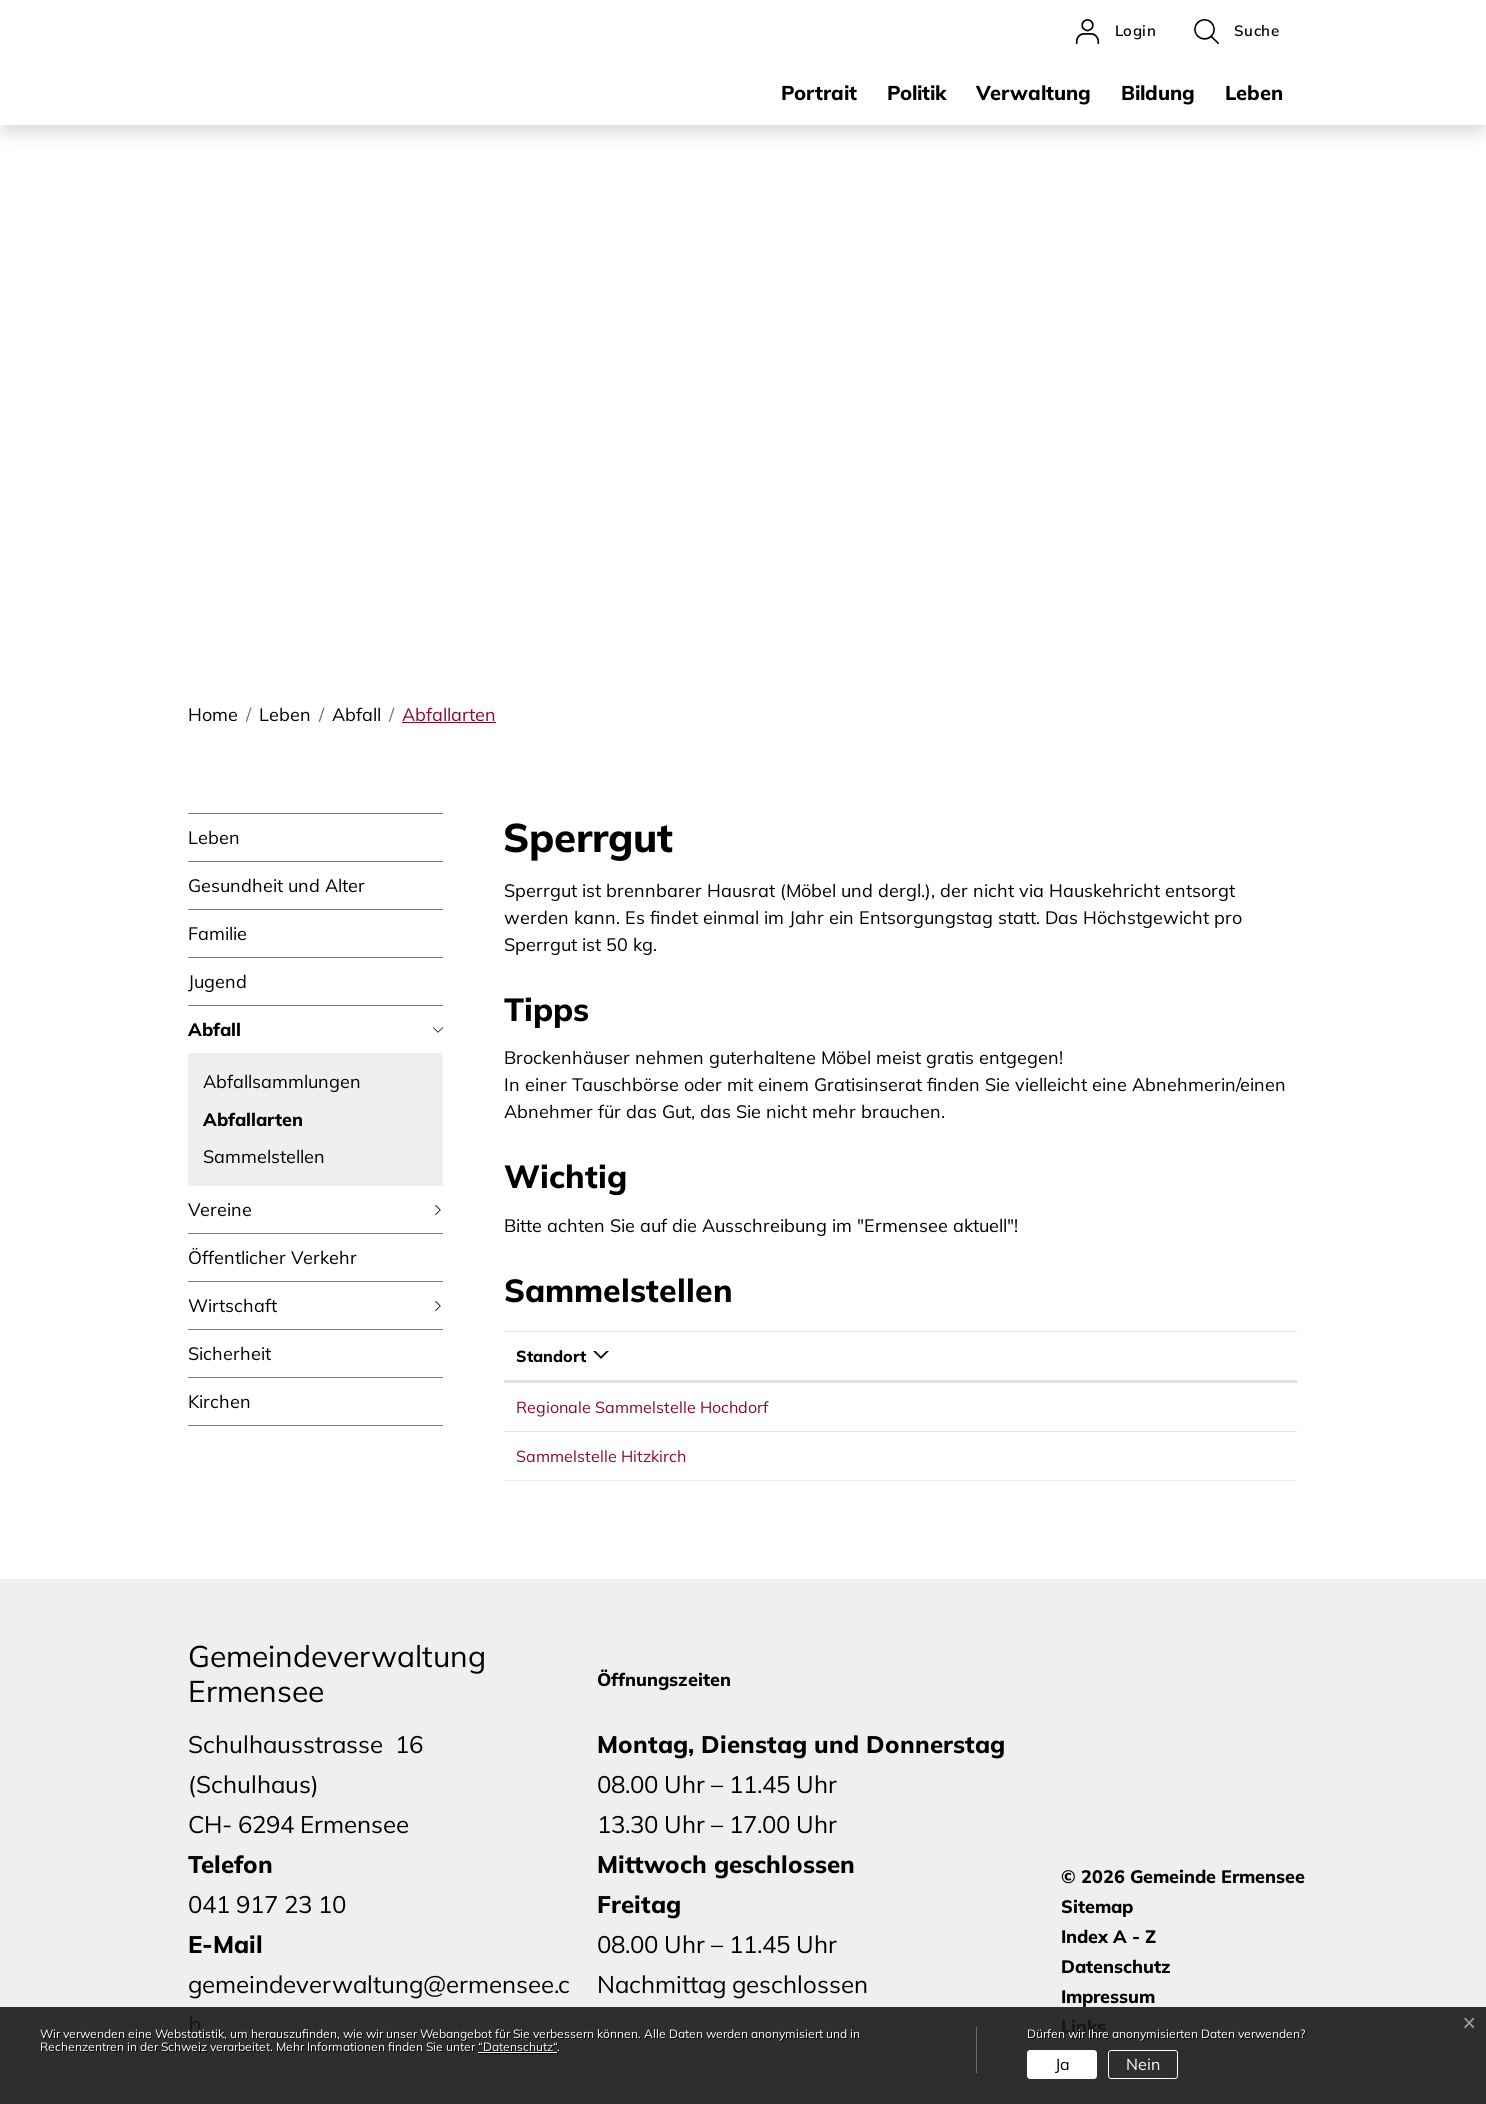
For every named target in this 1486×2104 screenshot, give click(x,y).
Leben (1254, 92)
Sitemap (1097, 1906)
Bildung (1158, 92)
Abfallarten (253, 1123)
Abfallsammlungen (282, 1081)
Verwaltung (1033, 92)
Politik (916, 92)
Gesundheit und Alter (276, 885)
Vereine (220, 1209)
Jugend (217, 981)
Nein (1143, 2064)
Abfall (214, 1029)
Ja (1062, 2064)
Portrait (819, 92)
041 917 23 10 (267, 1904)
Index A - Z (1108, 1936)
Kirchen (219, 1401)
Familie (217, 933)
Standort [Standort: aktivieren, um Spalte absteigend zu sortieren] (551, 1356)
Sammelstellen (264, 1156)
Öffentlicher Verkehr (272, 1257)
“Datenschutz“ (517, 2046)
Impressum (1108, 1996)
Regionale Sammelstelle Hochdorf (642, 1407)
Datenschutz (1116, 1966)
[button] (1236, 31)
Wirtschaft (232, 1305)
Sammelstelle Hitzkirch (601, 1456)
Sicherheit (229, 1353)
